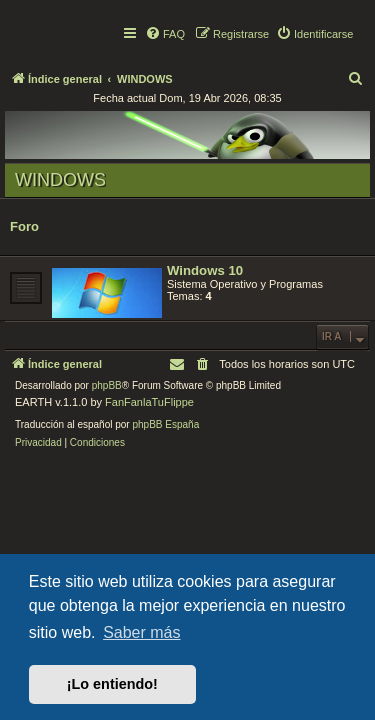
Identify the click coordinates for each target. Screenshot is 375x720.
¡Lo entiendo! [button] (112, 684)
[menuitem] (165, 34)
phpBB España (165, 424)
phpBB (107, 385)
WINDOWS (60, 180)
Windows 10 (205, 270)
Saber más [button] (141, 632)
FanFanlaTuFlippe (149, 402)
